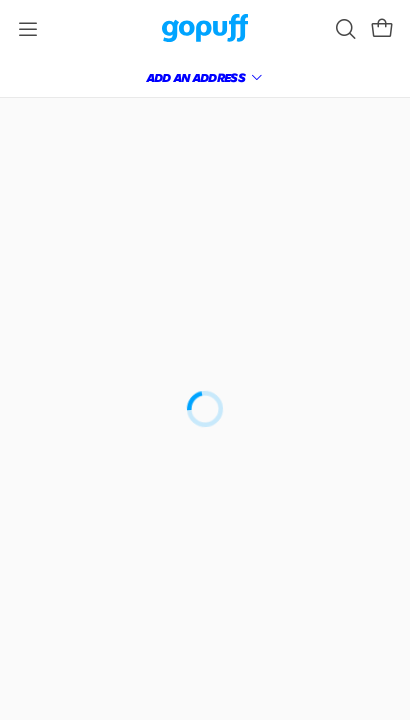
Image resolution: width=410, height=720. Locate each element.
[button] (382, 29)
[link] (205, 29)
